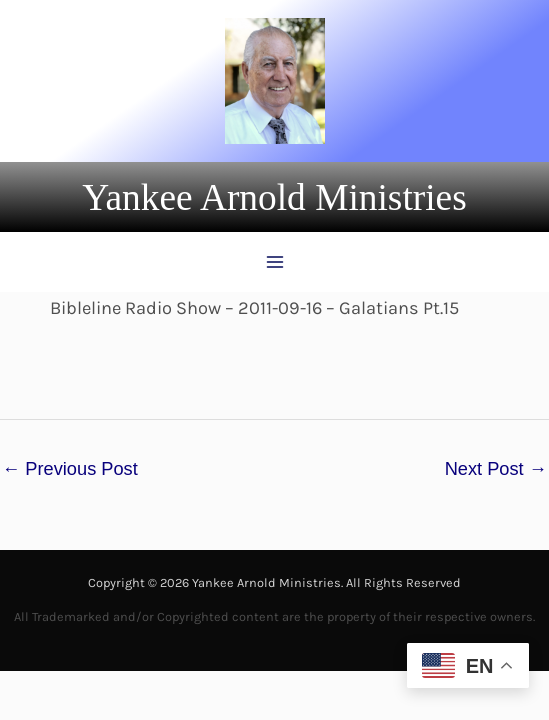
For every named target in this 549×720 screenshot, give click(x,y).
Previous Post (70, 468)
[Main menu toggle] (274, 262)
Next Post (496, 468)
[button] (274, 197)
